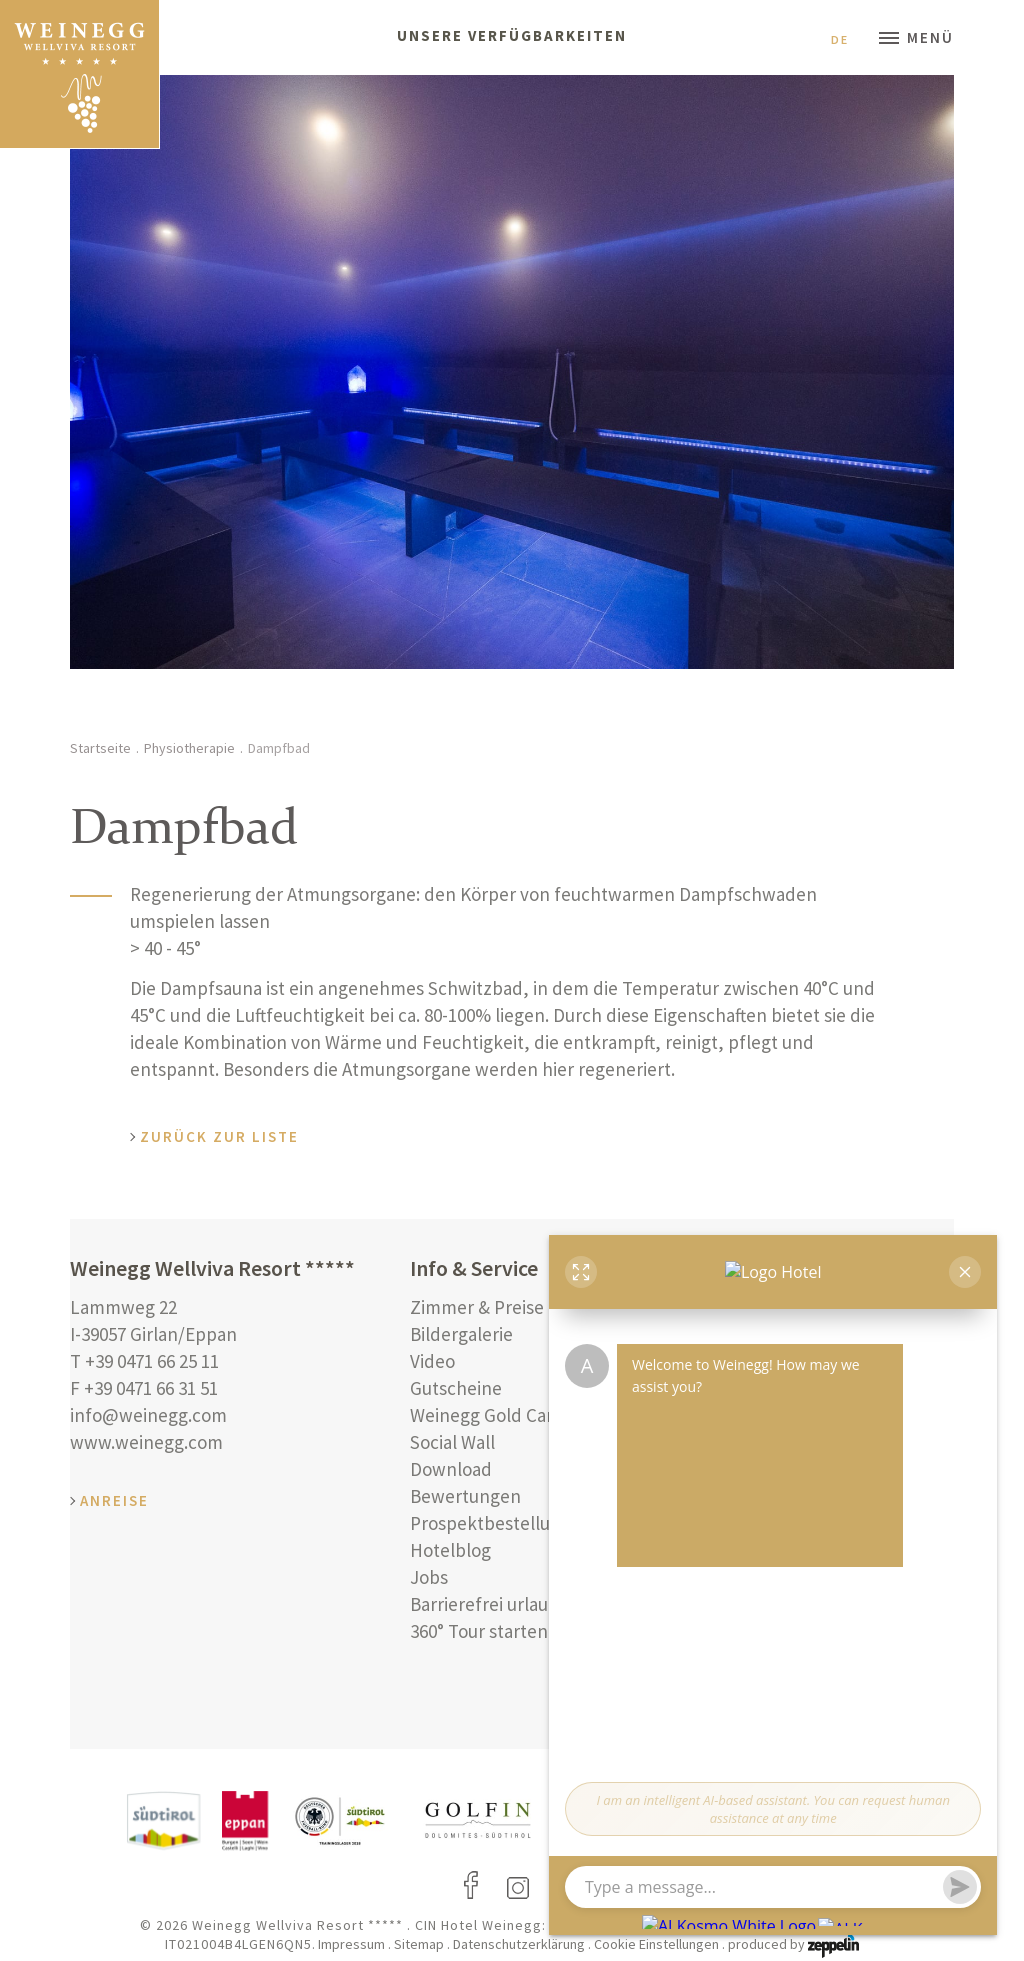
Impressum (351, 1944)
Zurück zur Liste (219, 1136)
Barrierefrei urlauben (495, 1604)
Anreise (114, 1500)
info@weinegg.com (148, 1415)
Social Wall (452, 1442)
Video (432, 1361)
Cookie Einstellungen (656, 1944)
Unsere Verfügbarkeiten (512, 35)
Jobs (429, 1577)
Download (451, 1469)
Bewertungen (465, 1496)
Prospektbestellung (490, 1523)
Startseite (100, 748)
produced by (793, 1944)
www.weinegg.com (146, 1442)
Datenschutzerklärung (519, 1944)
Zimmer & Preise (477, 1307)
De (848, 39)
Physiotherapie (189, 748)
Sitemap (419, 1944)
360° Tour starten (479, 1631)
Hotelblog (450, 1550)
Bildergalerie (461, 1334)
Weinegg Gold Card (487, 1415)
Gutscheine (456, 1388)
